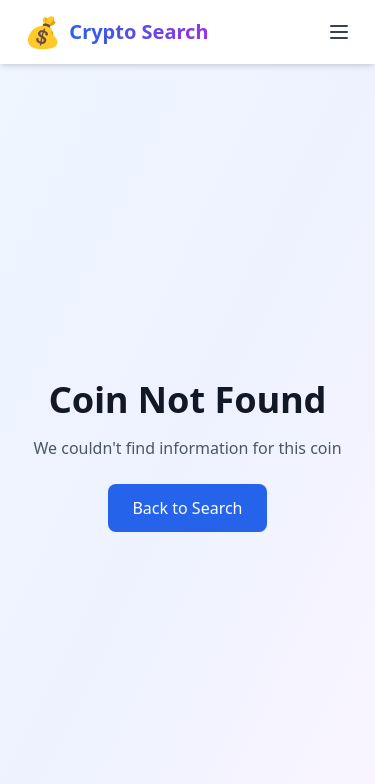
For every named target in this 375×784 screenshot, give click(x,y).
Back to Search (187, 508)
